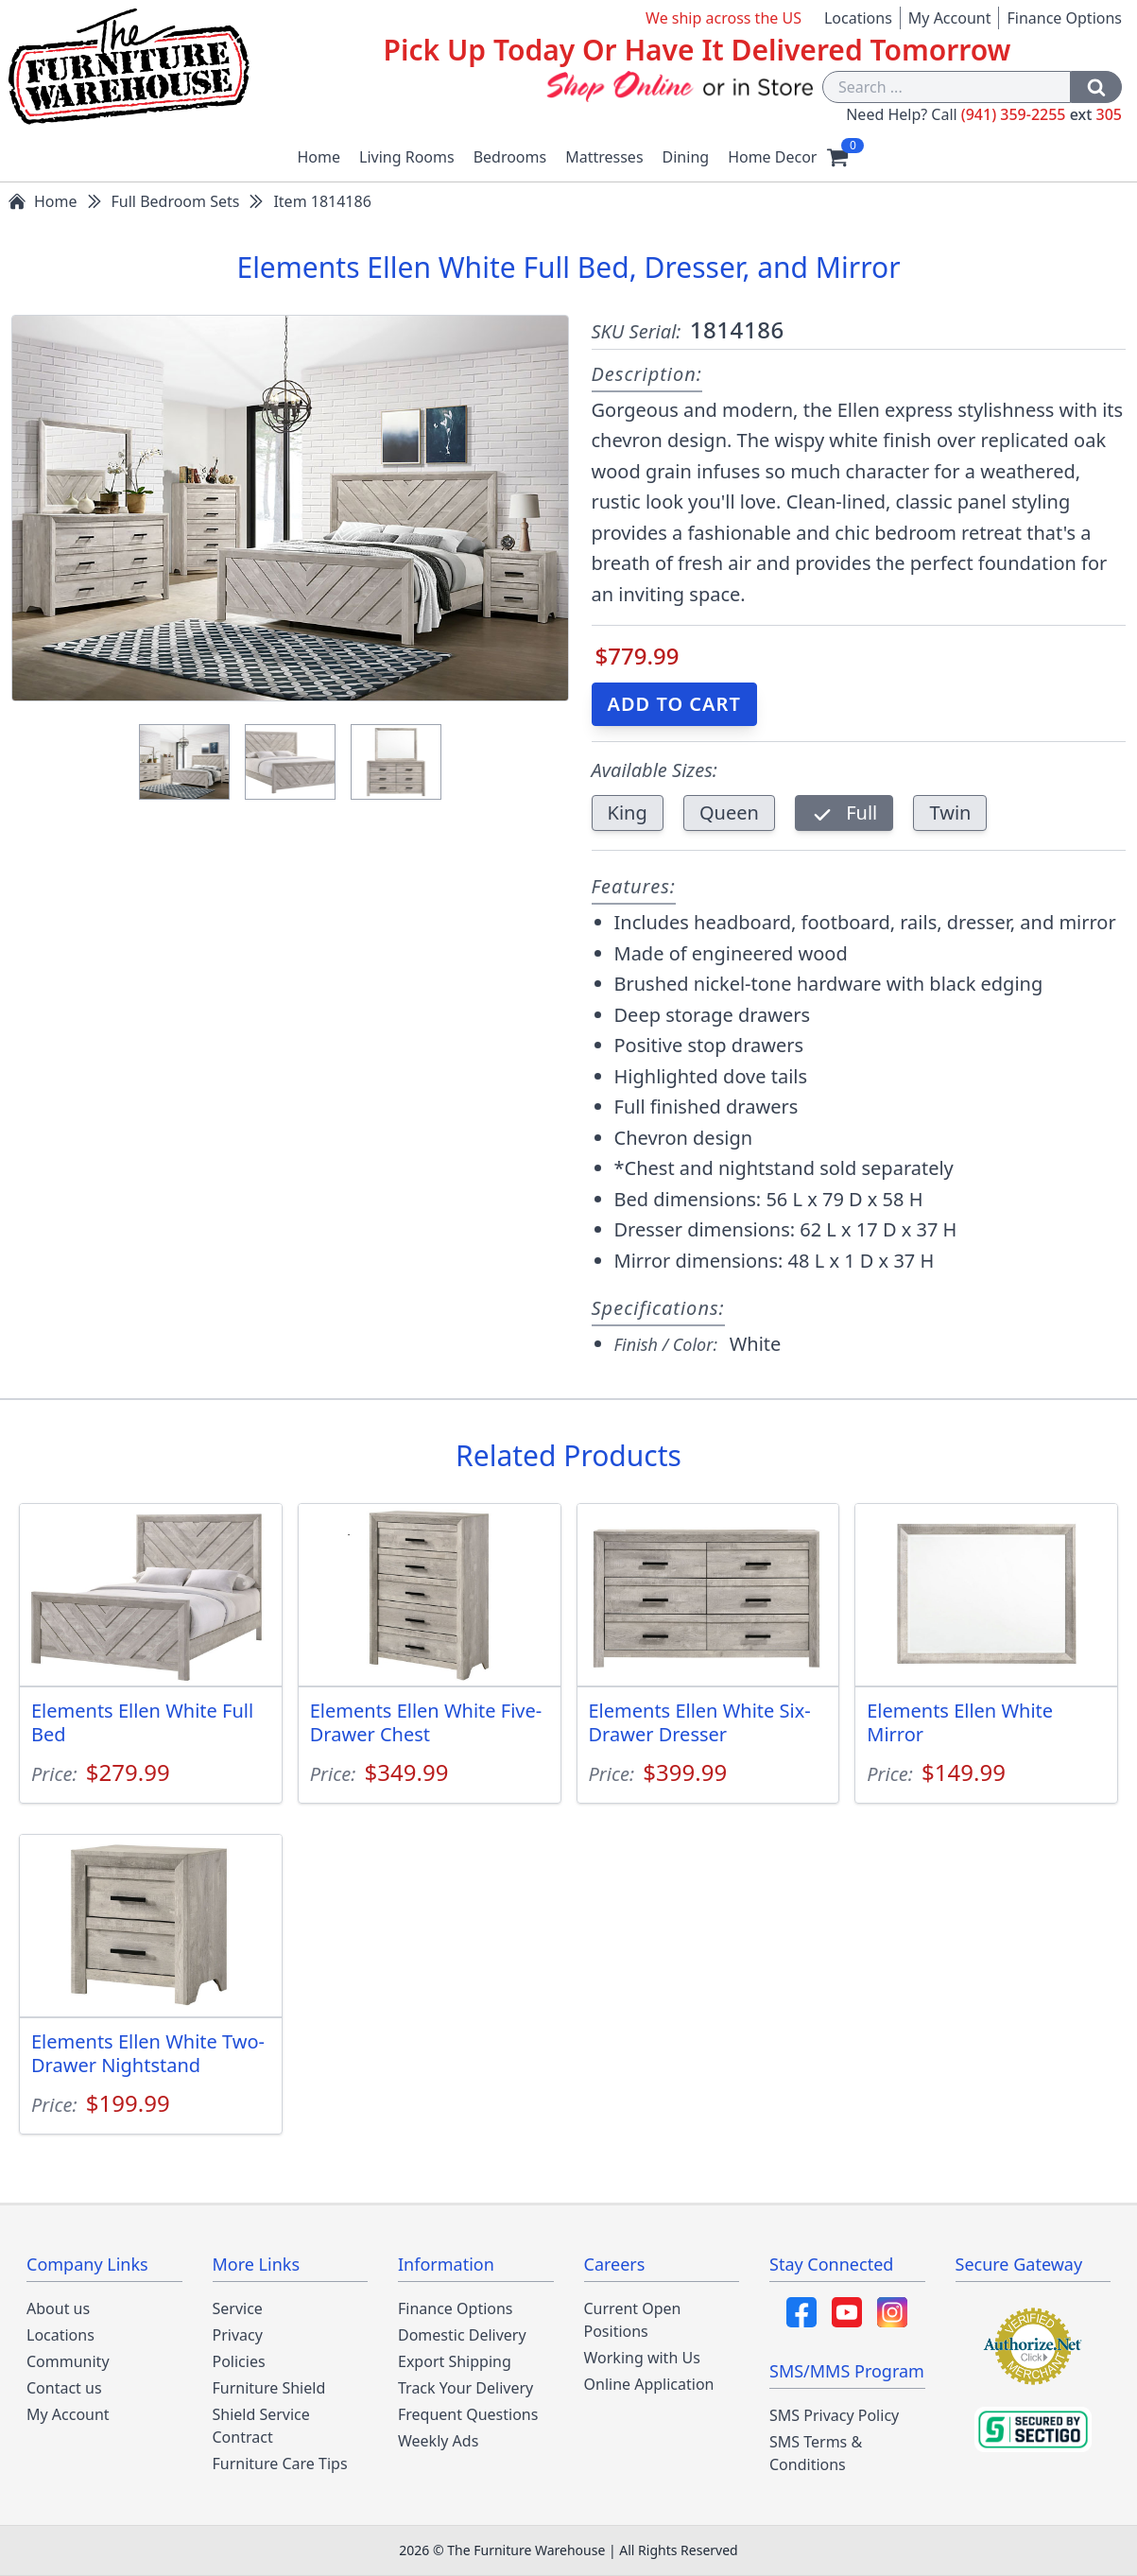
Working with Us (642, 2357)
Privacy (238, 2335)
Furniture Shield (269, 2387)
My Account (949, 18)
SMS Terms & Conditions (815, 2453)
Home (319, 157)
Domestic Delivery (462, 2335)
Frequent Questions (468, 2414)
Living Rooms (407, 157)
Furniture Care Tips (280, 2463)
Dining (686, 157)
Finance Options (1064, 18)
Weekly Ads (438, 2440)
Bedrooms (510, 157)
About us (58, 2308)
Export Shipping (454, 2361)
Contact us (64, 2387)
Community (68, 2361)
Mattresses (604, 157)
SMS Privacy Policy (834, 2415)
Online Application (649, 2384)
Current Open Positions (632, 2320)
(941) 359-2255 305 (1041, 114)
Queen (729, 812)
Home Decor (772, 157)
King (627, 812)
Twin (950, 812)
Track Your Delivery (465, 2387)
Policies (239, 2361)
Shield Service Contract (261, 2425)
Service (238, 2308)
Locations (858, 18)
